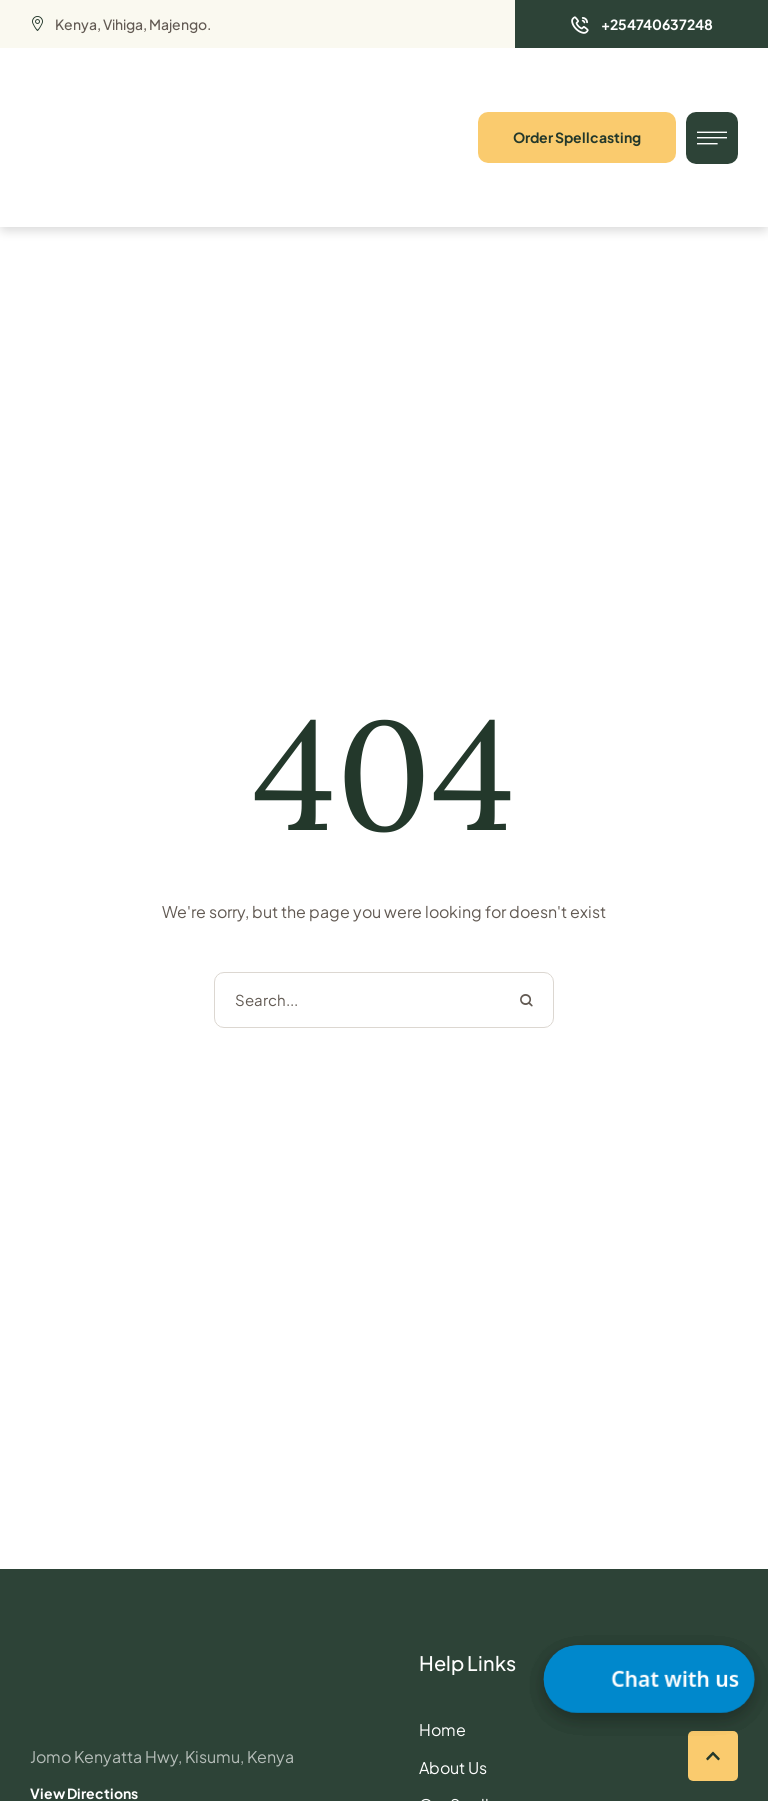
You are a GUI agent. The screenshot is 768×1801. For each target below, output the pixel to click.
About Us (453, 1767)
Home (442, 1729)
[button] (641, 24)
